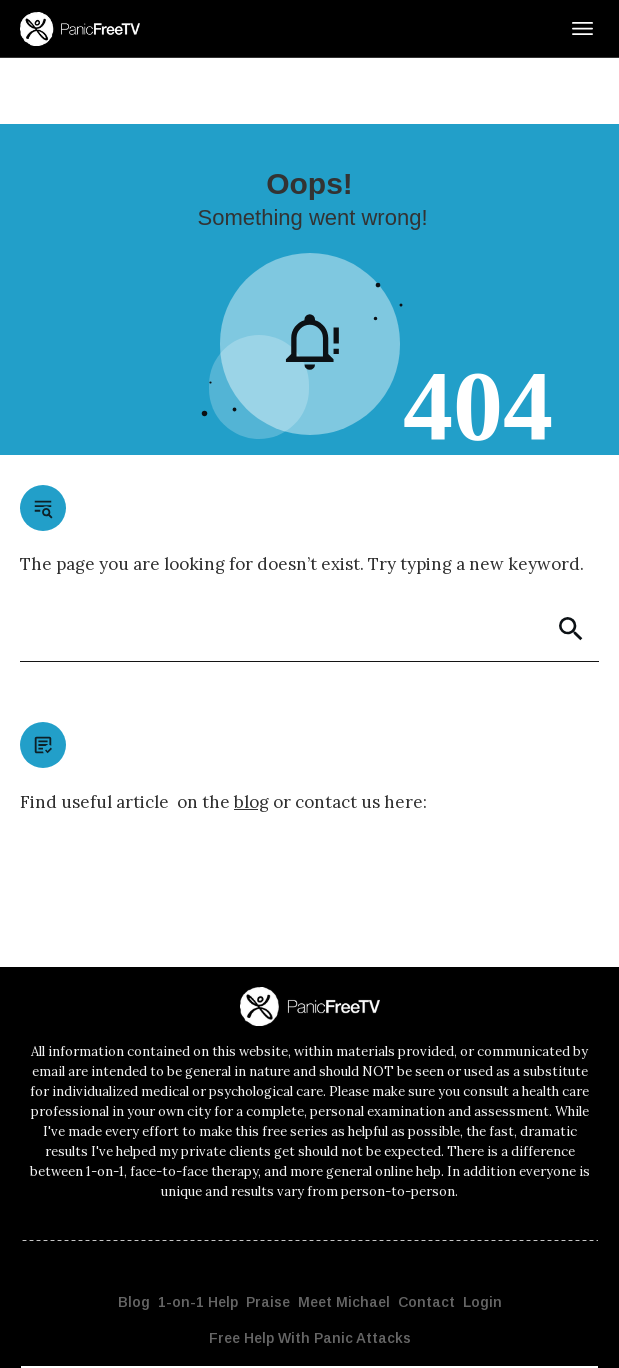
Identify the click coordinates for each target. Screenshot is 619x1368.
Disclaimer (441, 1334)
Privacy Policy (371, 1334)
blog (251, 736)
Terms (492, 1334)
